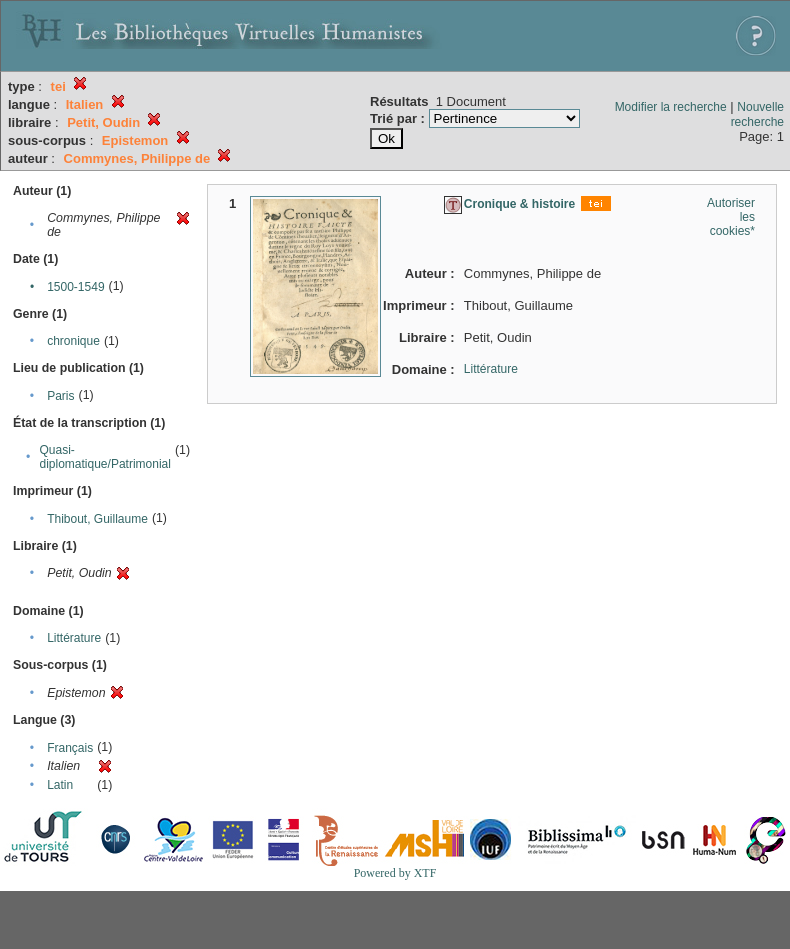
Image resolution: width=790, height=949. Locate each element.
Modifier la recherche (671, 107)
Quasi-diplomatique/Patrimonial (105, 457)
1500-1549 (75, 287)
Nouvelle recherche (757, 114)
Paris (60, 396)
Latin (60, 785)
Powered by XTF (395, 873)
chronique (73, 341)
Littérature (74, 638)
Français (70, 748)
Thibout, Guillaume (97, 519)
